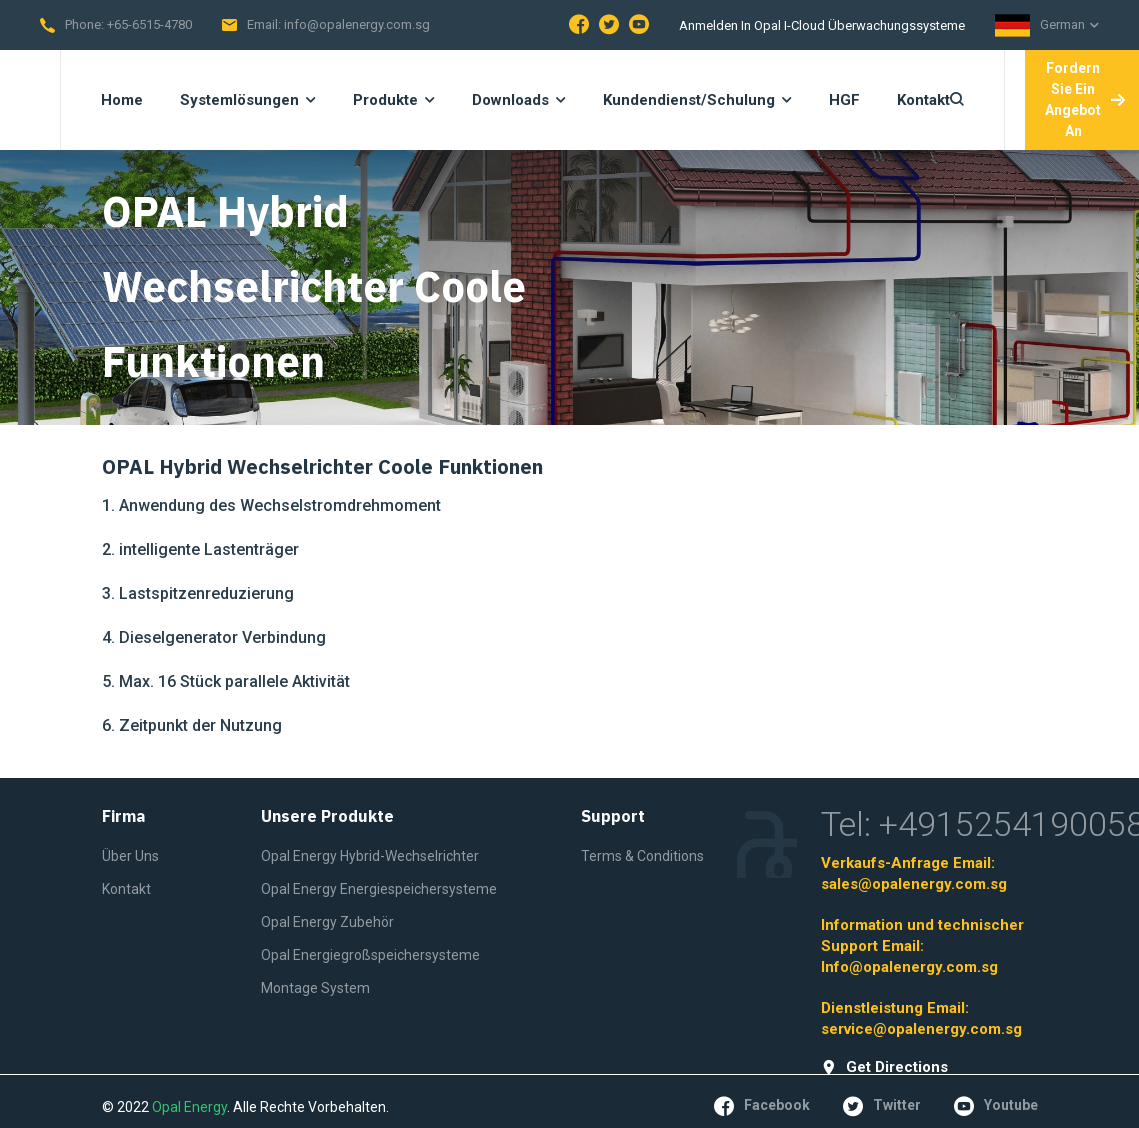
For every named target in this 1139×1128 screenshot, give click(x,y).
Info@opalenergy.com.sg (909, 967)
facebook (762, 1106)
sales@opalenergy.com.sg (914, 884)
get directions (884, 1067)
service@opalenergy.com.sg (921, 1029)
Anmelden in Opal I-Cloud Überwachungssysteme (822, 25)
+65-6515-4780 (149, 24)
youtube (996, 1106)
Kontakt (126, 889)
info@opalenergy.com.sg (357, 24)
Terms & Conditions (642, 856)
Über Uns (130, 856)
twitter (882, 1106)
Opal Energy (189, 1107)
